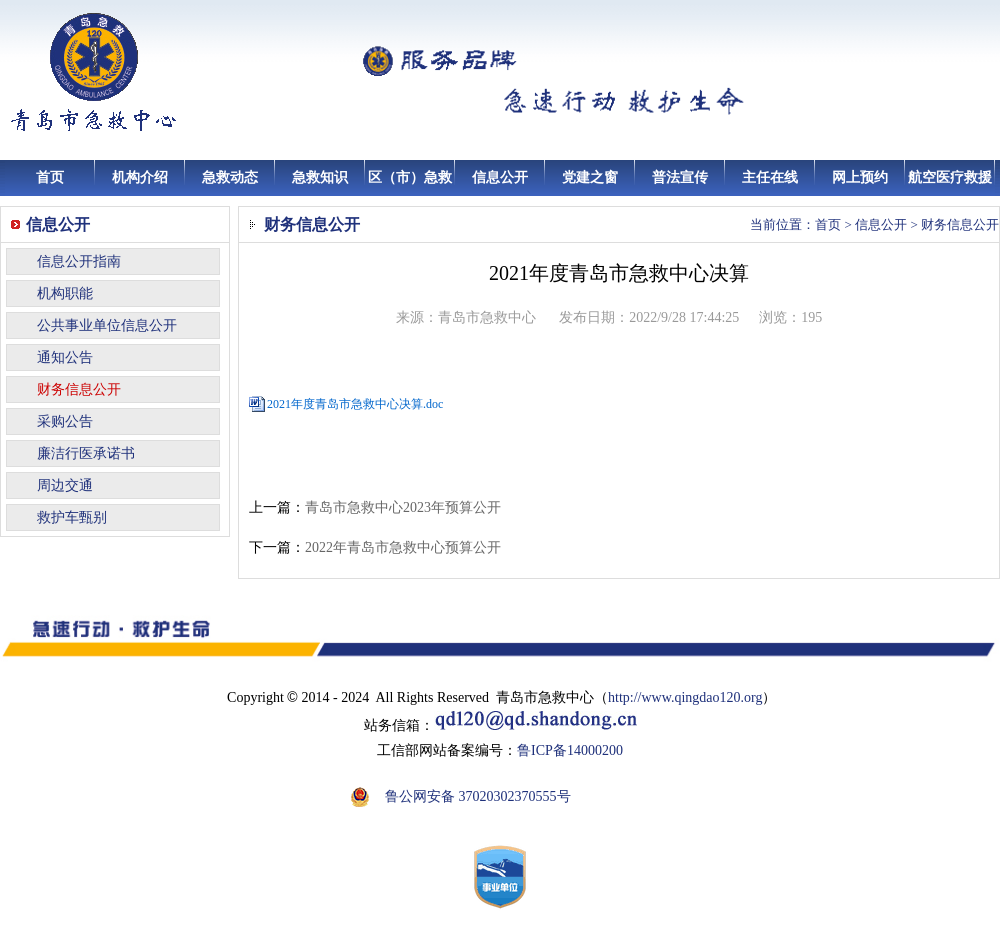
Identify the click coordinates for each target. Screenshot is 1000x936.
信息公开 (500, 177)
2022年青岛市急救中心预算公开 (403, 547)
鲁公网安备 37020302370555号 (478, 796)
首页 (50, 177)
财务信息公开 (79, 389)
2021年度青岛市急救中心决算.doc (355, 404)
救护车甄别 (72, 517)
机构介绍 (140, 177)
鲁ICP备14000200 (570, 750)
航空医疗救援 (950, 177)
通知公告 (65, 357)
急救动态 (230, 177)
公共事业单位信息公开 (107, 325)
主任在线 (770, 177)
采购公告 (65, 421)
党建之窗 (590, 177)
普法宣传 (680, 177)
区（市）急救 (410, 177)
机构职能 (65, 293)
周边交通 (65, 485)
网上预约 (860, 177)
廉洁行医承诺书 (86, 453)
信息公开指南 (79, 261)
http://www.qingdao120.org (685, 697)
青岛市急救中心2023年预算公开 (403, 507)
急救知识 (320, 177)
